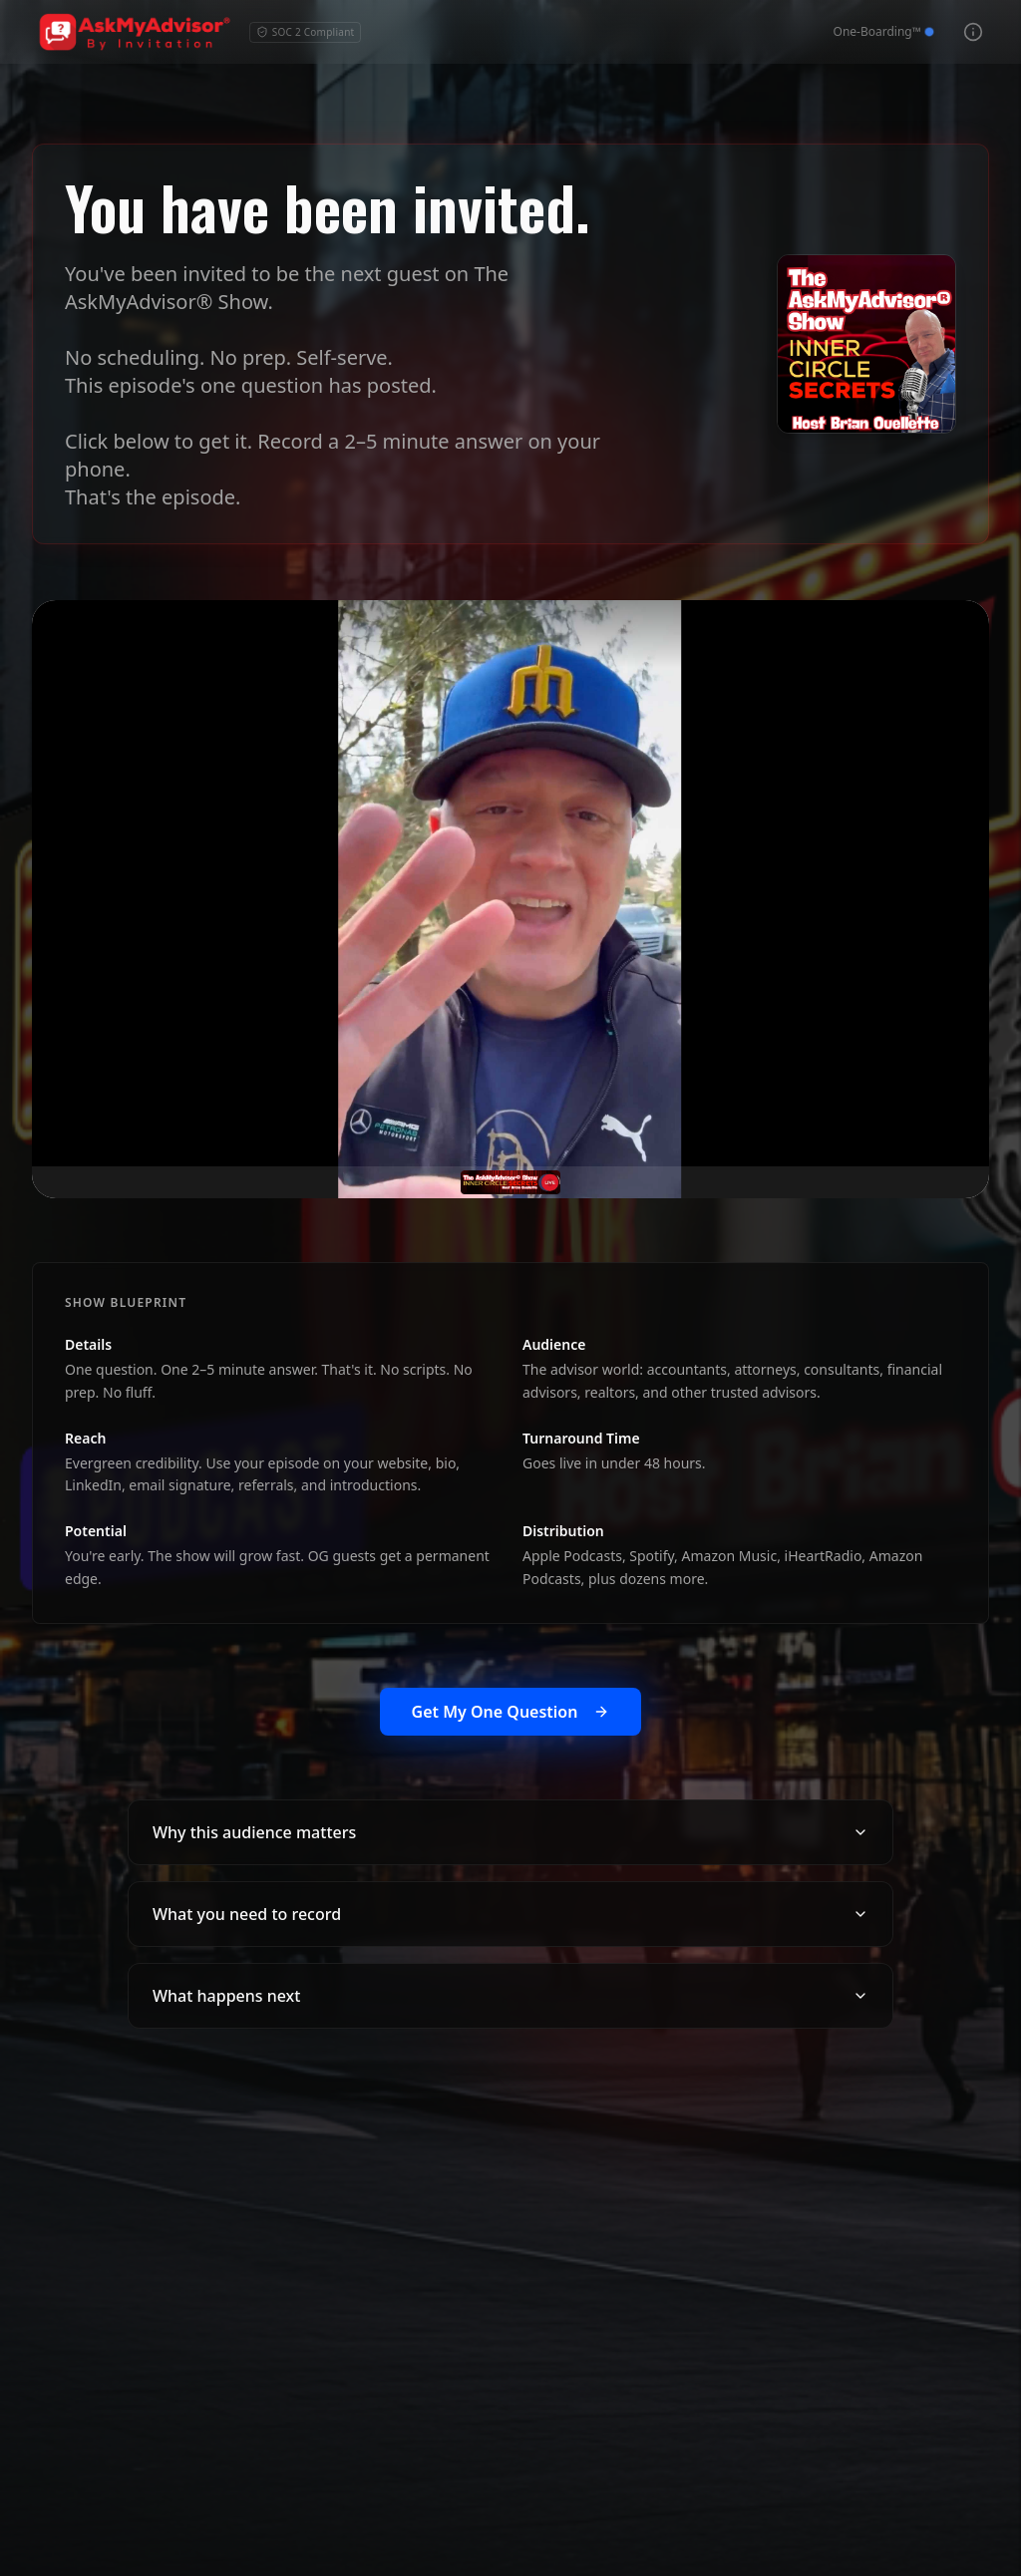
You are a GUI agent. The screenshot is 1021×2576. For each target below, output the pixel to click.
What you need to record (510, 1914)
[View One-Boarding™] (883, 32)
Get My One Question (511, 1712)
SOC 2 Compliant (305, 32)
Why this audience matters (510, 1832)
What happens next (510, 1996)
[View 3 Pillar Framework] (973, 32)
